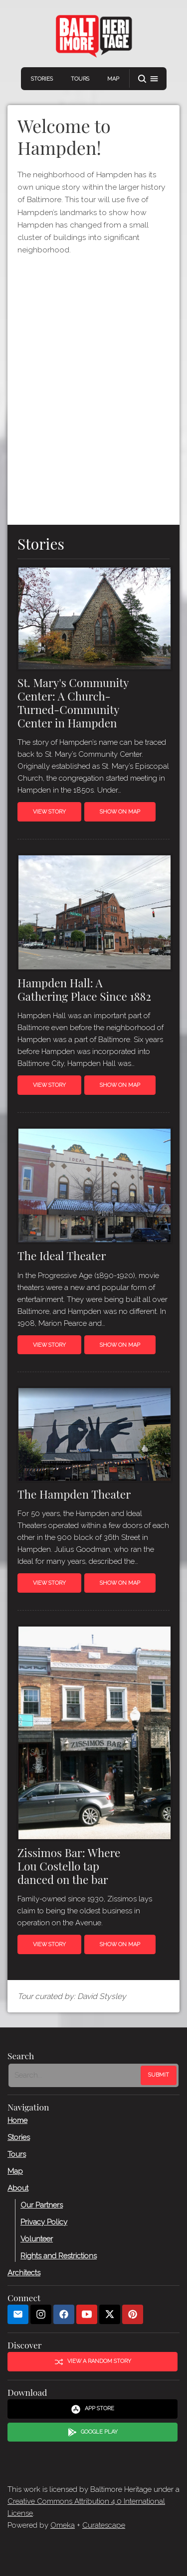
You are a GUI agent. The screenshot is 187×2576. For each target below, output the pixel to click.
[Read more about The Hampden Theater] (93, 1437)
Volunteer (36, 2238)
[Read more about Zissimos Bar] (93, 1735)
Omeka (62, 2525)
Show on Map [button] (120, 812)
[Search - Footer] (75, 2075)
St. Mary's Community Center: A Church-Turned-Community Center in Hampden (73, 702)
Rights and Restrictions (58, 2255)
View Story (49, 812)
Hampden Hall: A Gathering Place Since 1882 (84, 989)
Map (113, 79)
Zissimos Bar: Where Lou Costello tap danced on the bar (68, 1866)
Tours (80, 79)
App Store (92, 2409)
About (17, 2188)
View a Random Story (93, 2362)
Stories (42, 79)
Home (17, 2120)
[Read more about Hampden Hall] (93, 914)
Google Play (92, 2433)
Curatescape (103, 2525)
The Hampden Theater (74, 1494)
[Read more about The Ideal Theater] (93, 1187)
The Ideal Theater (61, 1256)
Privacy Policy (43, 2222)
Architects (23, 2272)
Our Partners (41, 2205)
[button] (148, 79)
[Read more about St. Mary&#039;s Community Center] (93, 620)
